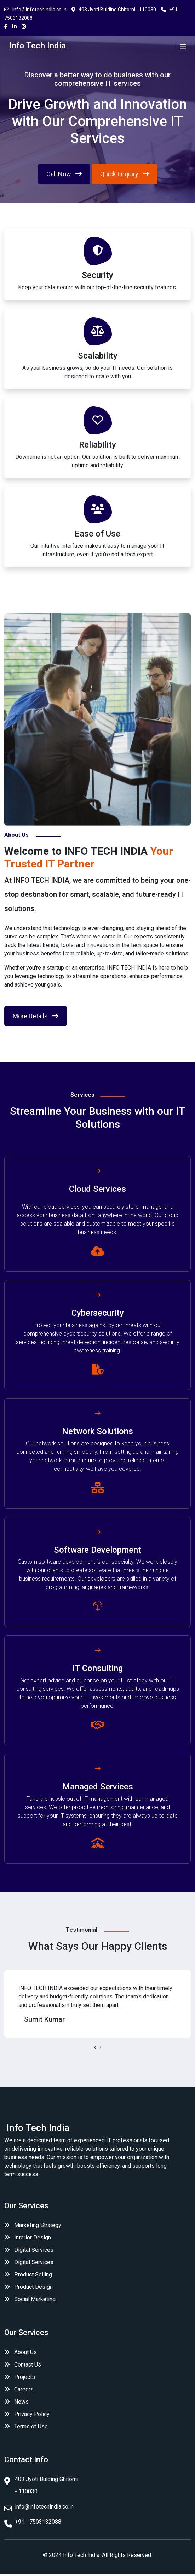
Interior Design (27, 2237)
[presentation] (95, 2047)
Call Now (64, 174)
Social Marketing (30, 2299)
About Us (25, 2352)
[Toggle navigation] (183, 47)
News (21, 2401)
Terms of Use (31, 2426)
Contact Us (27, 2364)
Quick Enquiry (124, 174)
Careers (24, 2389)
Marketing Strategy (32, 2225)
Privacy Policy (32, 2414)
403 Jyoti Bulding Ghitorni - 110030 (113, 9)
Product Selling (28, 2274)
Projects (24, 2377)
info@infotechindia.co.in (35, 9)
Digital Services (28, 2249)
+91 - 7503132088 (38, 2521)
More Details (35, 1016)
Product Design (28, 2287)
